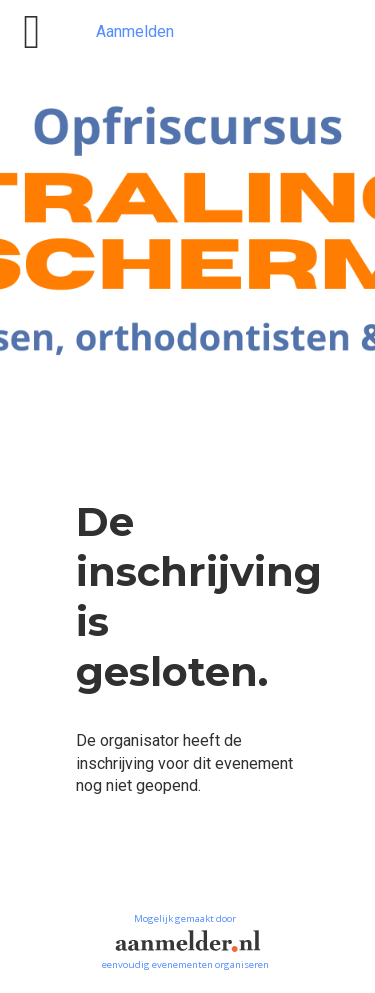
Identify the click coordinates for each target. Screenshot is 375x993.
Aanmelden (135, 31)
